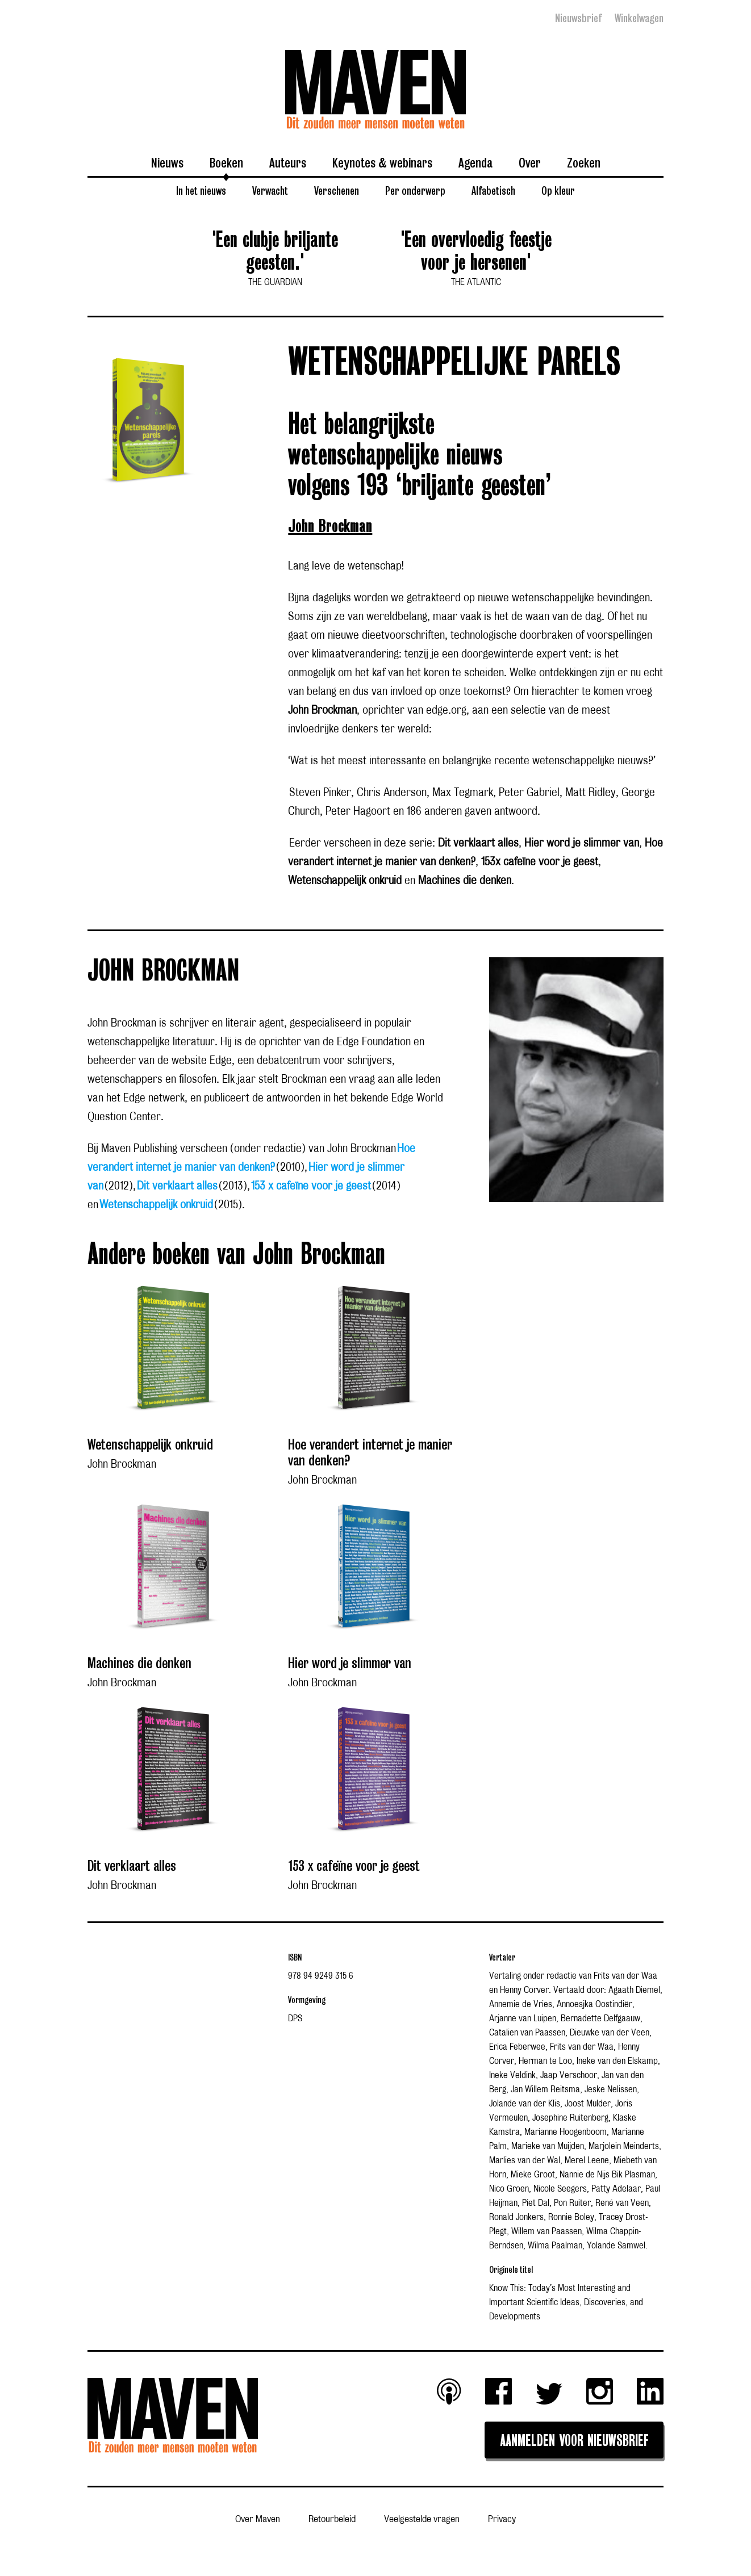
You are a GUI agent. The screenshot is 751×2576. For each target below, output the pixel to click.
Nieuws (167, 162)
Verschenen (336, 190)
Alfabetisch (493, 190)
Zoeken (583, 162)
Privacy (502, 2519)
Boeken (226, 162)
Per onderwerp (415, 190)
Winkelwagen (639, 18)
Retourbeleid (332, 2519)
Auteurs (287, 162)
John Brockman (330, 526)
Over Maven (257, 2519)
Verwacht (270, 190)
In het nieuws (201, 190)
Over (530, 162)
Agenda (475, 162)
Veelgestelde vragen (422, 2519)
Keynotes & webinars (382, 162)
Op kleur (558, 190)
